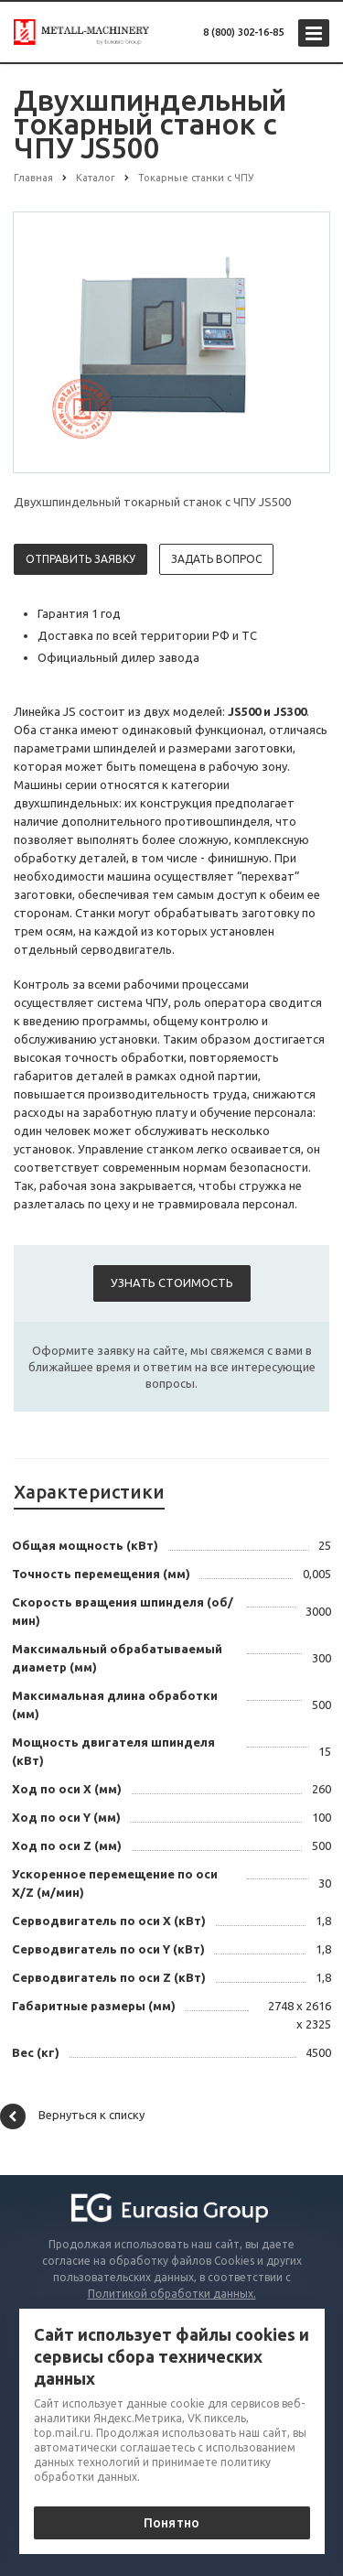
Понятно (171, 2523)
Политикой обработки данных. (172, 2294)
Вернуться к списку (72, 2116)
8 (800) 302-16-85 (243, 32)
